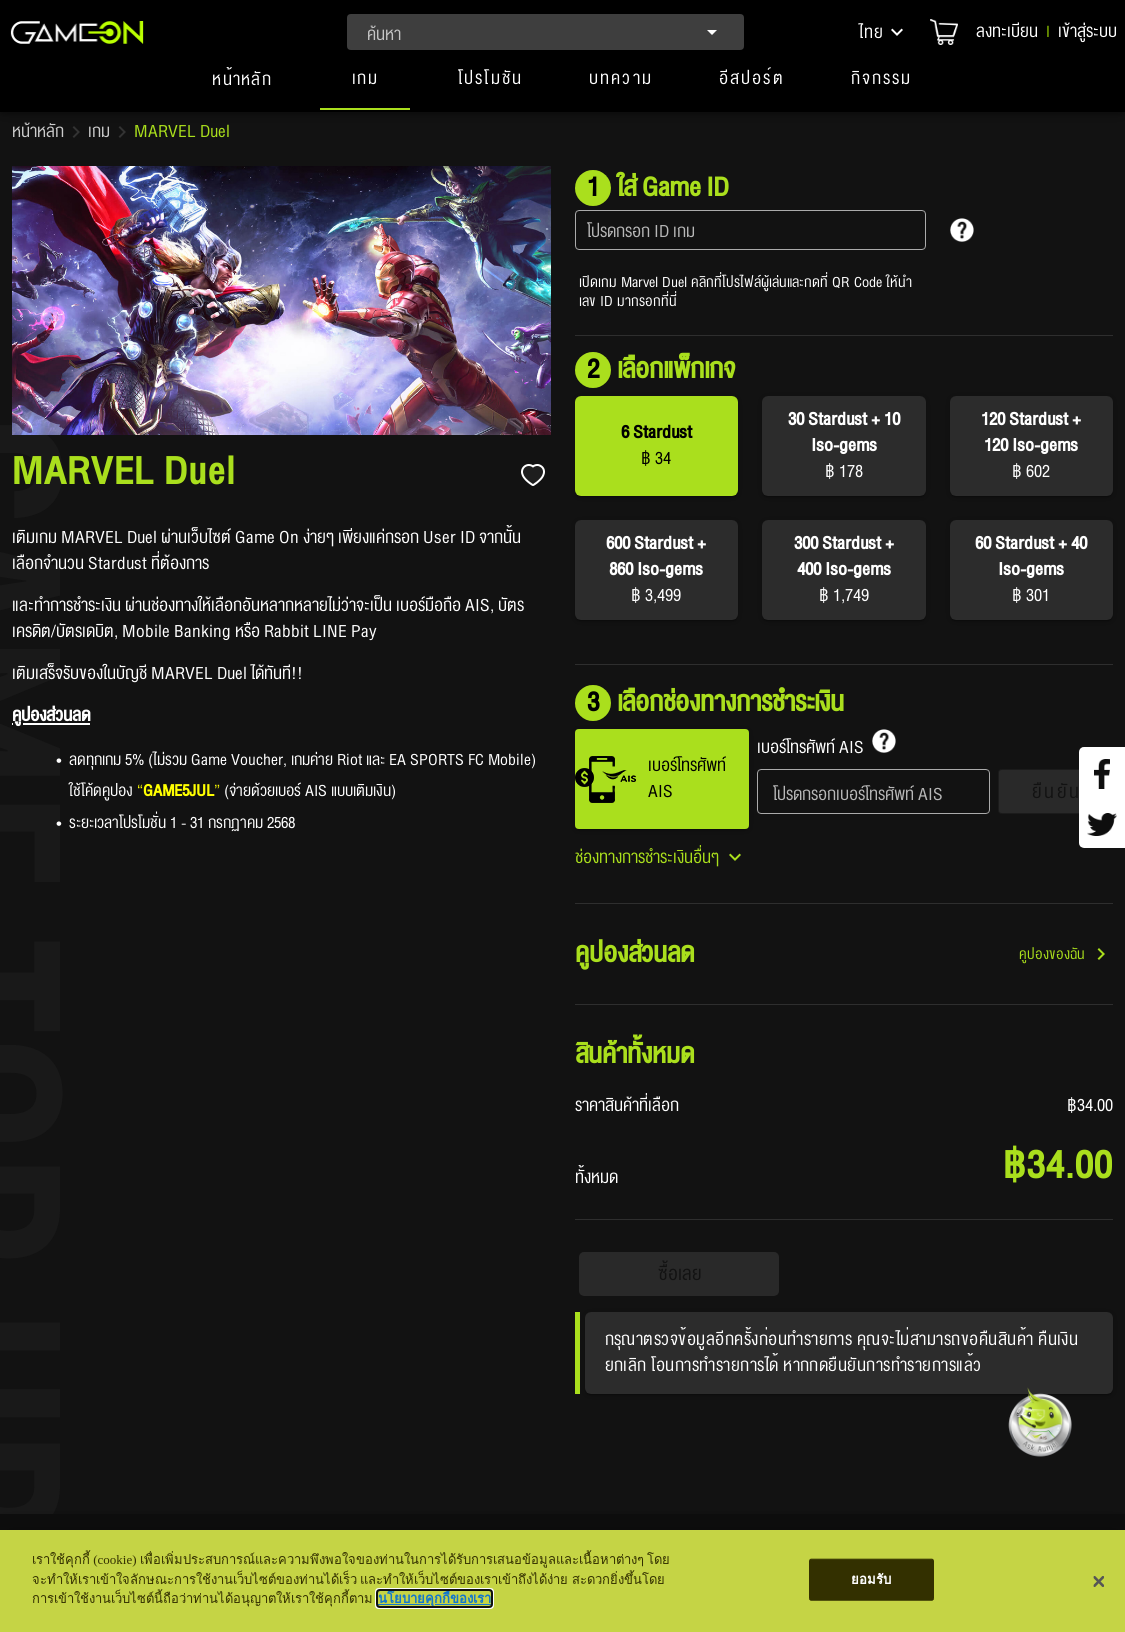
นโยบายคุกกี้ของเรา (434, 1598)
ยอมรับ (871, 1579)
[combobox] (545, 32)
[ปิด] (1099, 1581)
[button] (883, 32)
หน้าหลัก (38, 132)
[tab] (242, 88)
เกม (99, 132)
